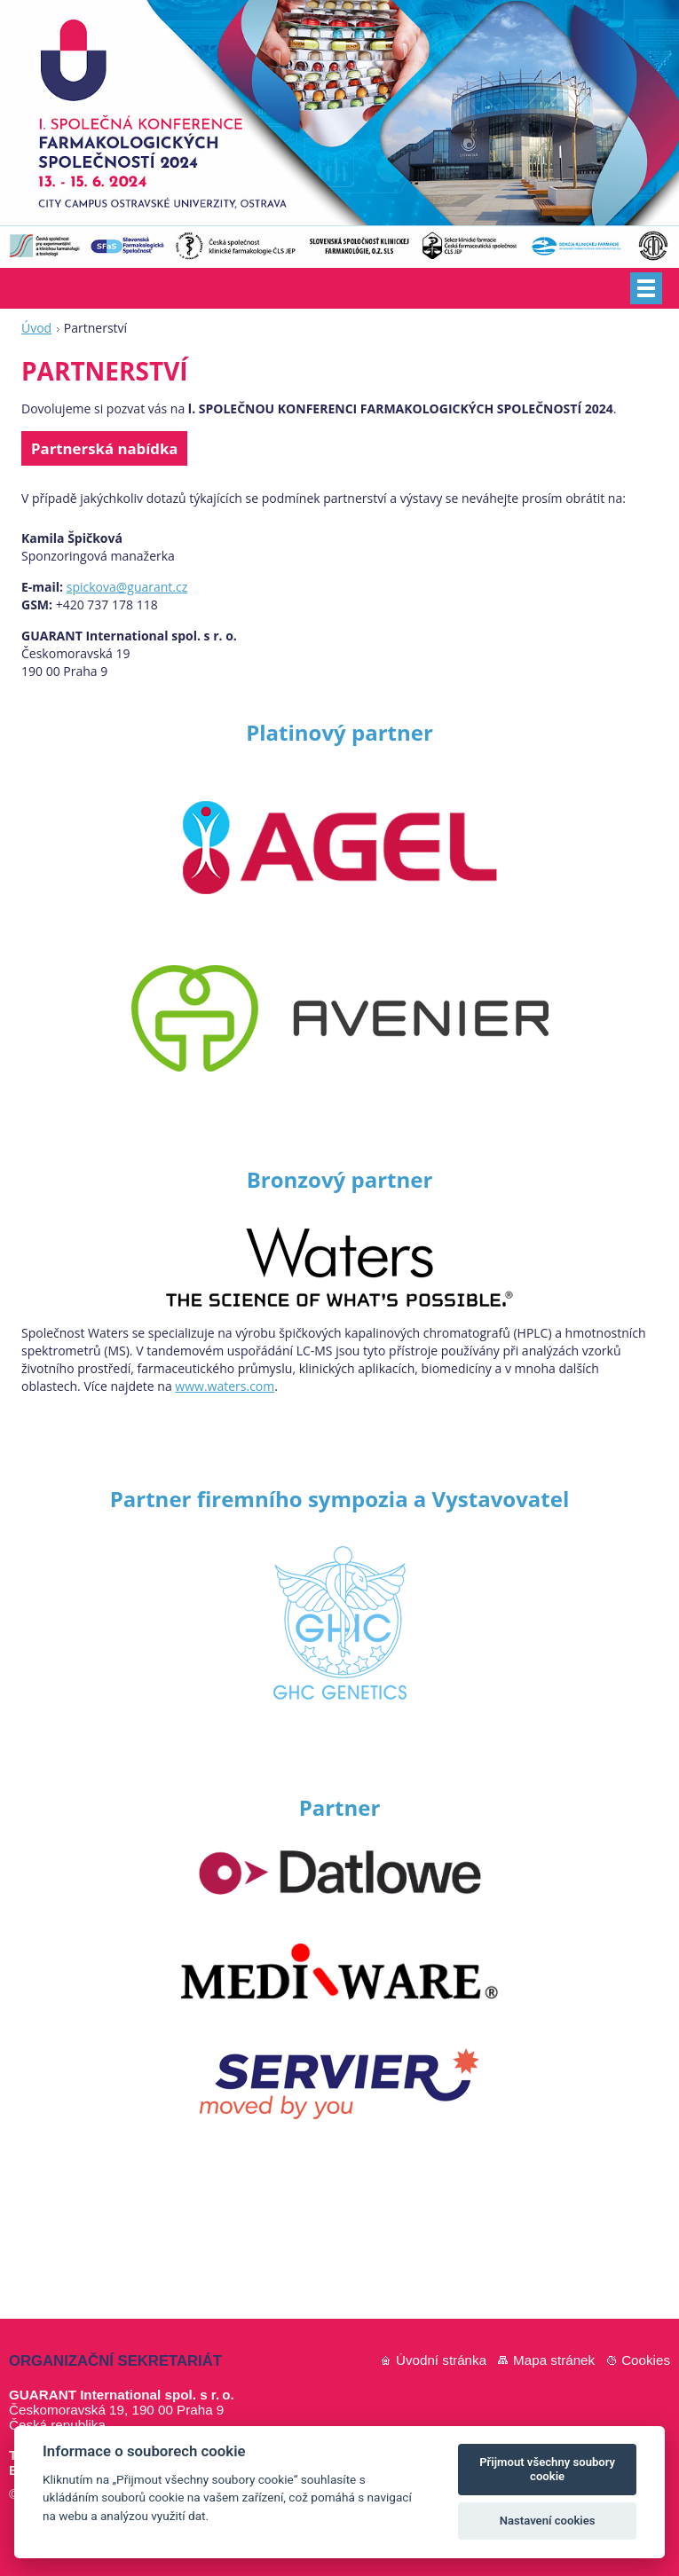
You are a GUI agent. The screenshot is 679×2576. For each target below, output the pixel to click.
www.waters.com (224, 1386)
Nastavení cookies (548, 2520)
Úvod (36, 327)
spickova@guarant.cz (127, 586)
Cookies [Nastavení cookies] (645, 2360)
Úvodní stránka (441, 2360)
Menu (646, 288)
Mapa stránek (554, 2360)
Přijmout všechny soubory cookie (547, 2469)
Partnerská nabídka (104, 448)
